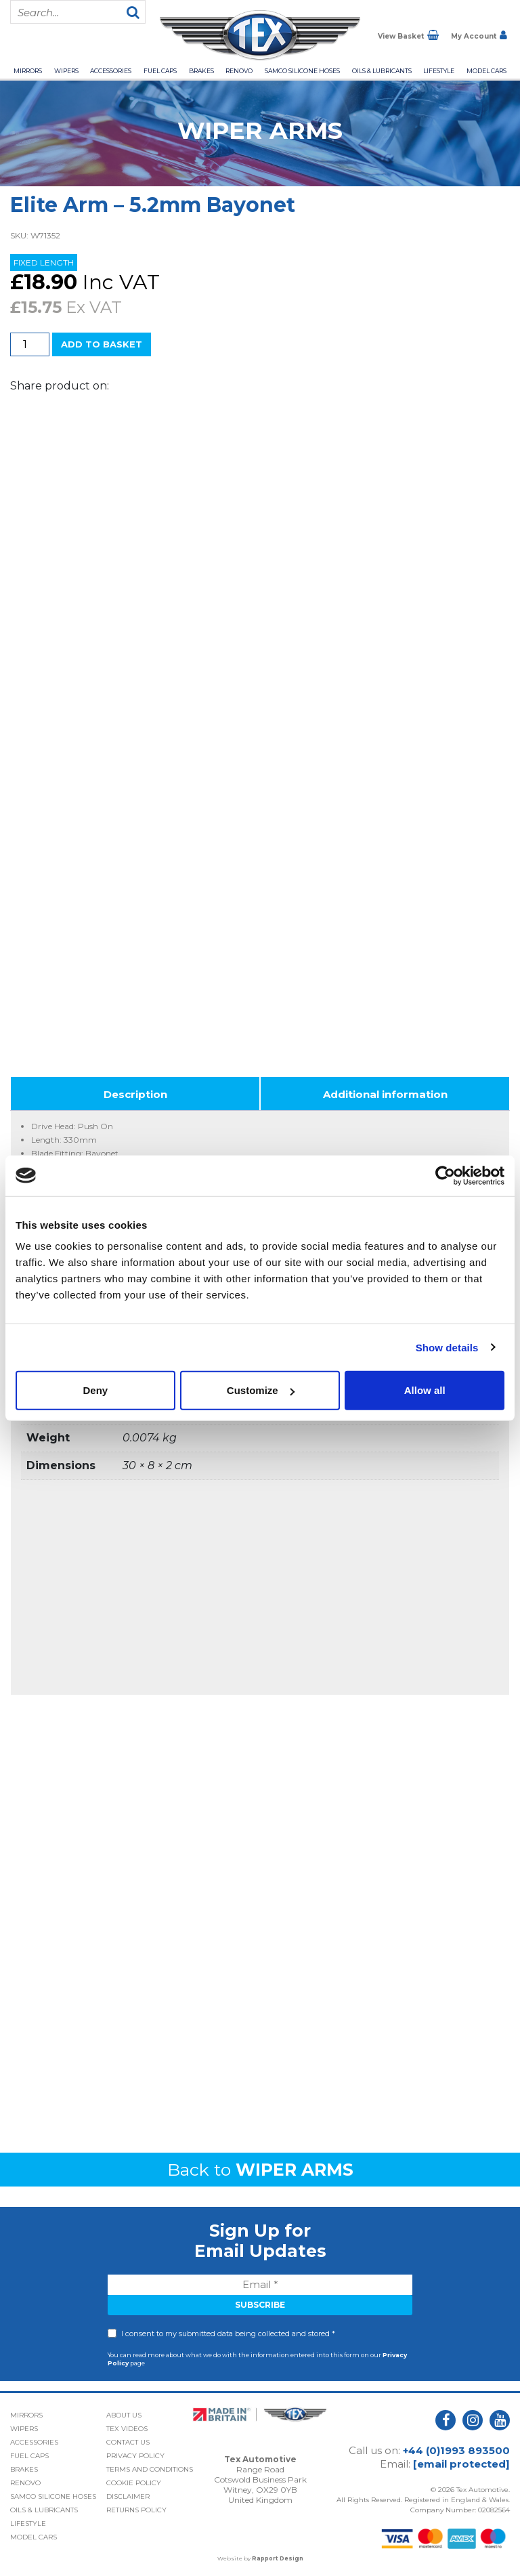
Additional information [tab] (385, 1094)
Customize (261, 1390)
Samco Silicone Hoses (302, 71)
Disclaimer (128, 2496)
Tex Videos (127, 2428)
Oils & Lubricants (382, 71)
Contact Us (128, 2442)
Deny (95, 1390)
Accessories (110, 71)
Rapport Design (277, 2558)
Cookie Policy (133, 2482)
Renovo (239, 71)
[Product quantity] (29, 344)
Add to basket (101, 344)
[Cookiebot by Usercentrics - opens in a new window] (445, 1175)
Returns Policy (136, 2510)
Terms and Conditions (149, 2469)
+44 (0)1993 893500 (456, 2450)
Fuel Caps (160, 71)
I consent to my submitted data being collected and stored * (228, 2333)
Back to (260, 2169)
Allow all (425, 1390)
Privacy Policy (135, 2455)
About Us (124, 2415)
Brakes (201, 71)
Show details (447, 1347)
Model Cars (486, 71)
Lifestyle (438, 71)
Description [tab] (135, 1094)
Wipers (66, 71)
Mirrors (28, 71)
